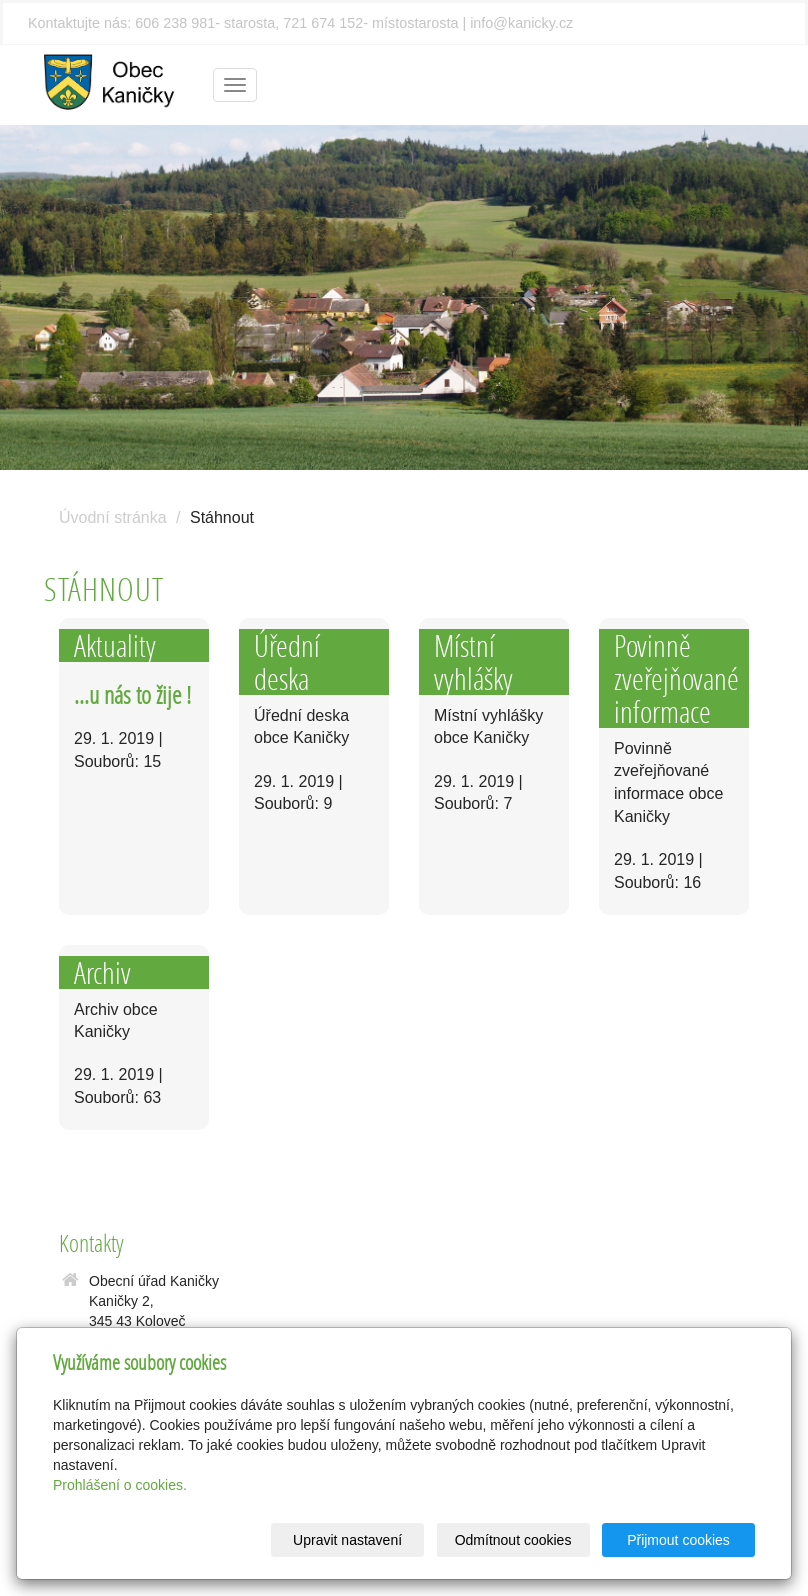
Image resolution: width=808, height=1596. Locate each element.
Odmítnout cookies (513, 1540)
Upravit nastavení (347, 1540)
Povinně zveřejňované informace (676, 678)
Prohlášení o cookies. (120, 1485)
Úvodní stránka (113, 517)
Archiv (102, 972)
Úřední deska (287, 662)
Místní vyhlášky (473, 662)
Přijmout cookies (678, 1540)
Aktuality (115, 645)
